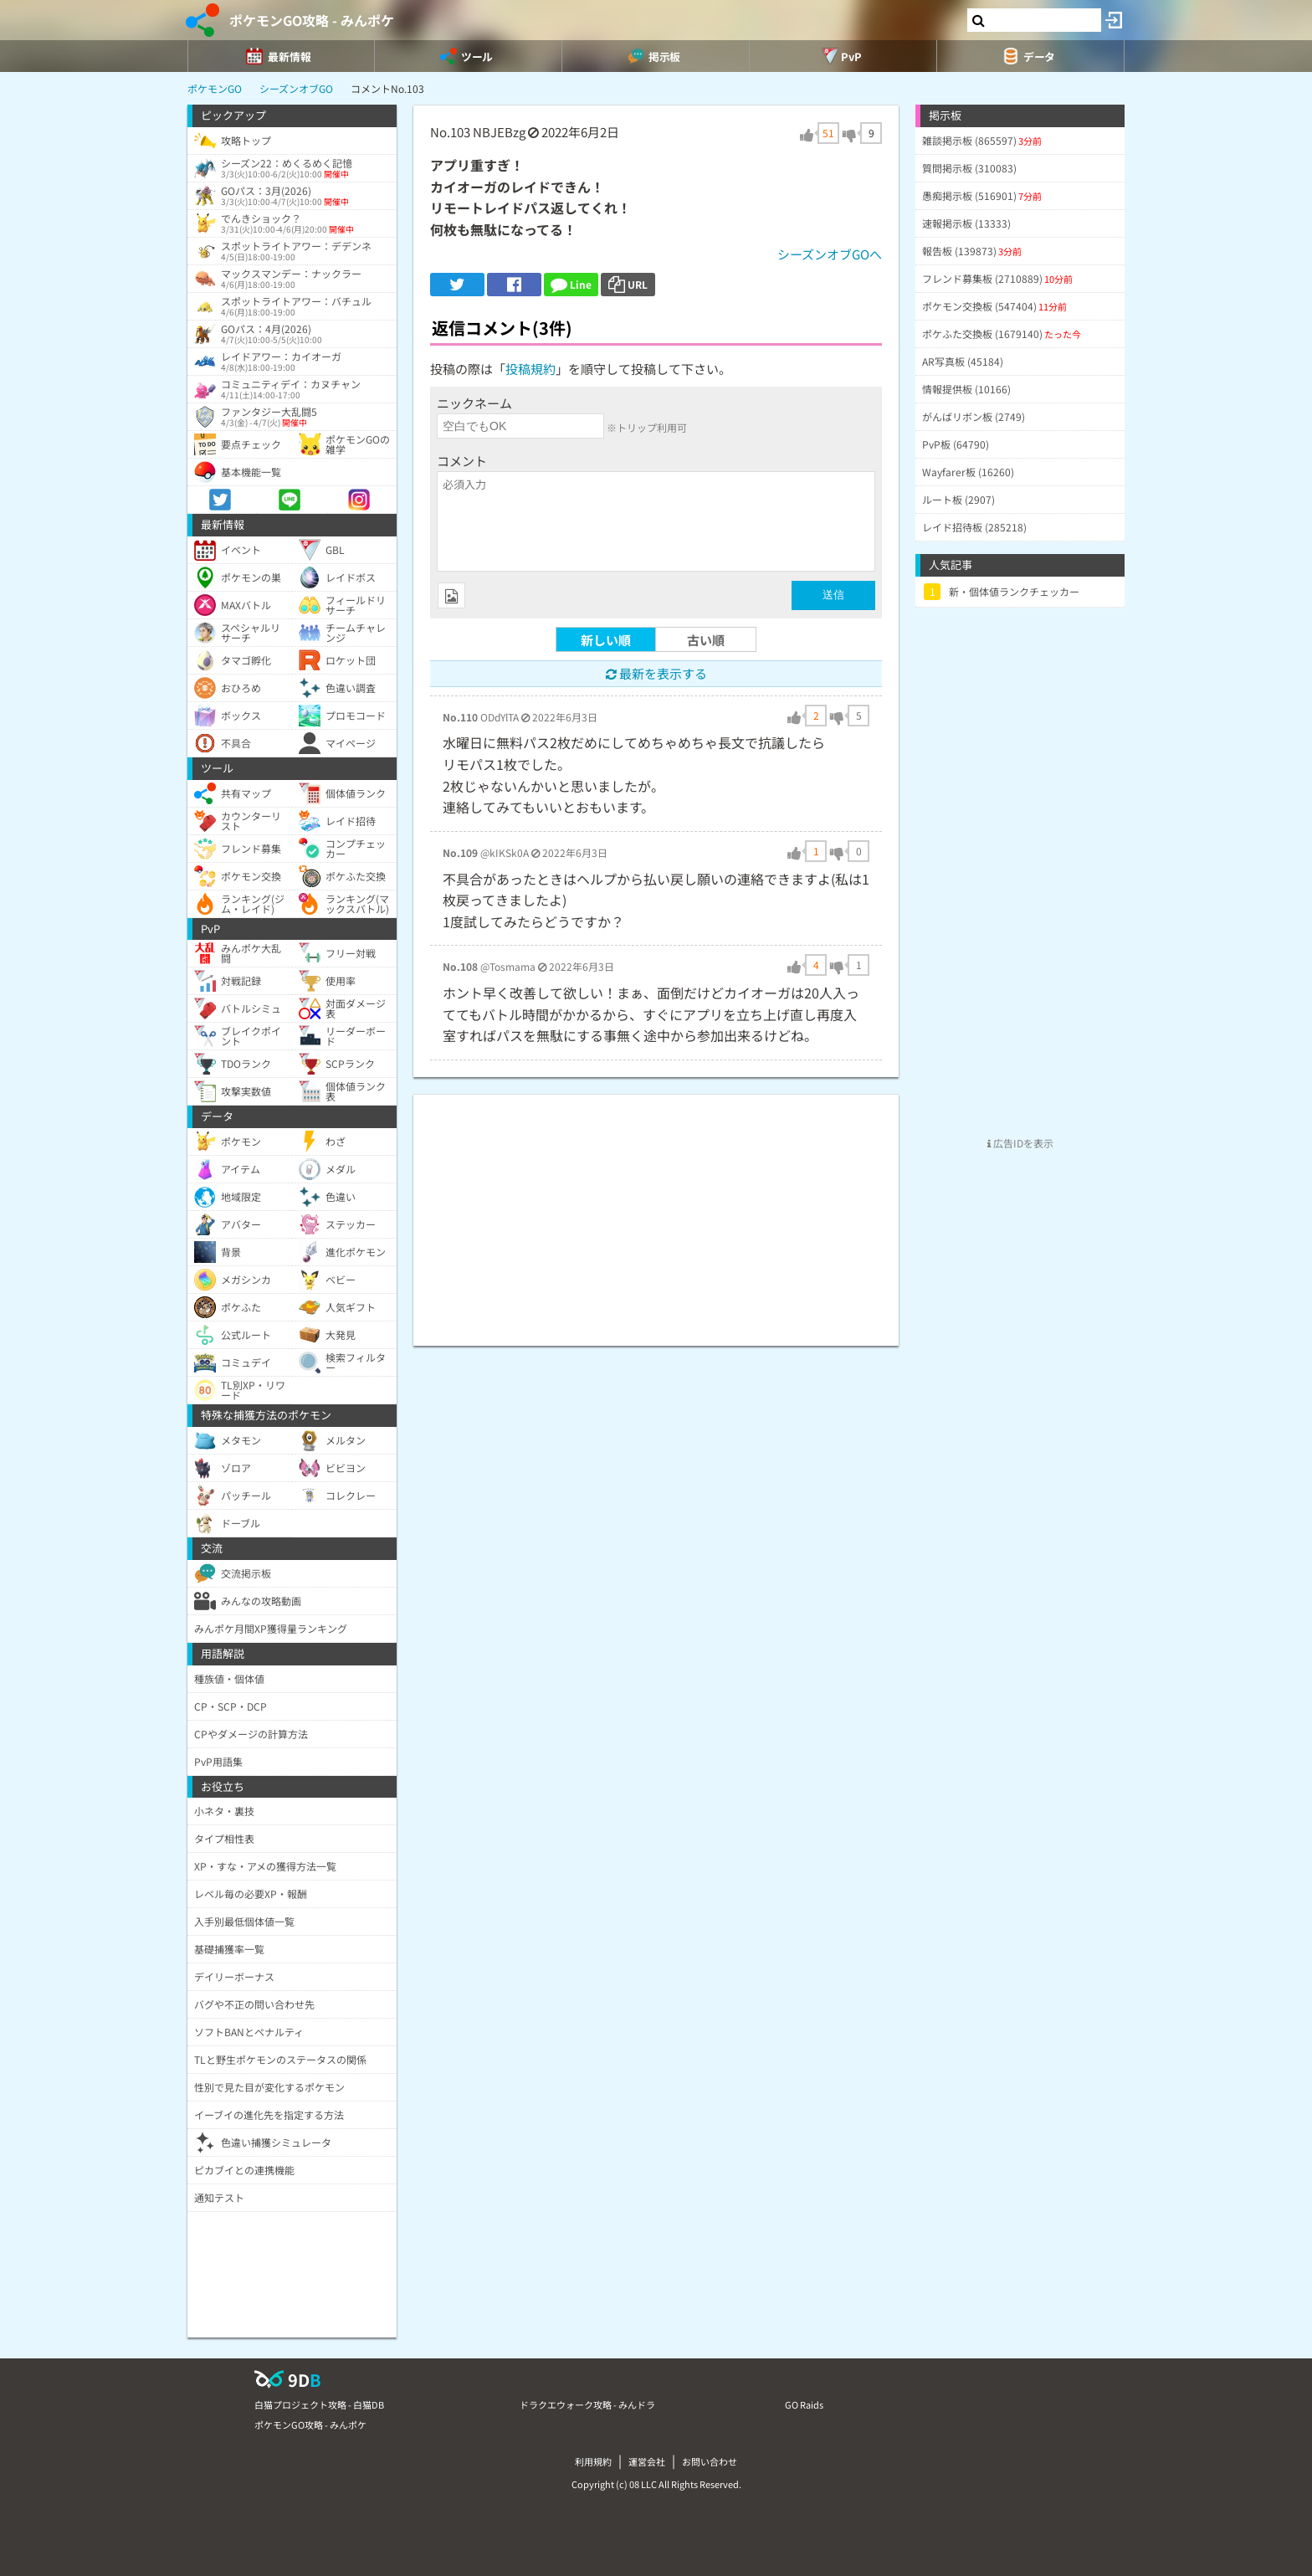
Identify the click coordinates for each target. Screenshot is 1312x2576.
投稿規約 (530, 368)
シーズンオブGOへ (829, 254)
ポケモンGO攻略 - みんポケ (311, 20)
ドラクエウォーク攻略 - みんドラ (587, 2404)
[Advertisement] (656, 1212)
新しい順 (606, 640)
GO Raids (804, 2404)
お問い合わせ (709, 2461)
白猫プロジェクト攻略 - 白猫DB (319, 2404)
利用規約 (593, 2461)
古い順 (706, 640)
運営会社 (646, 2461)
